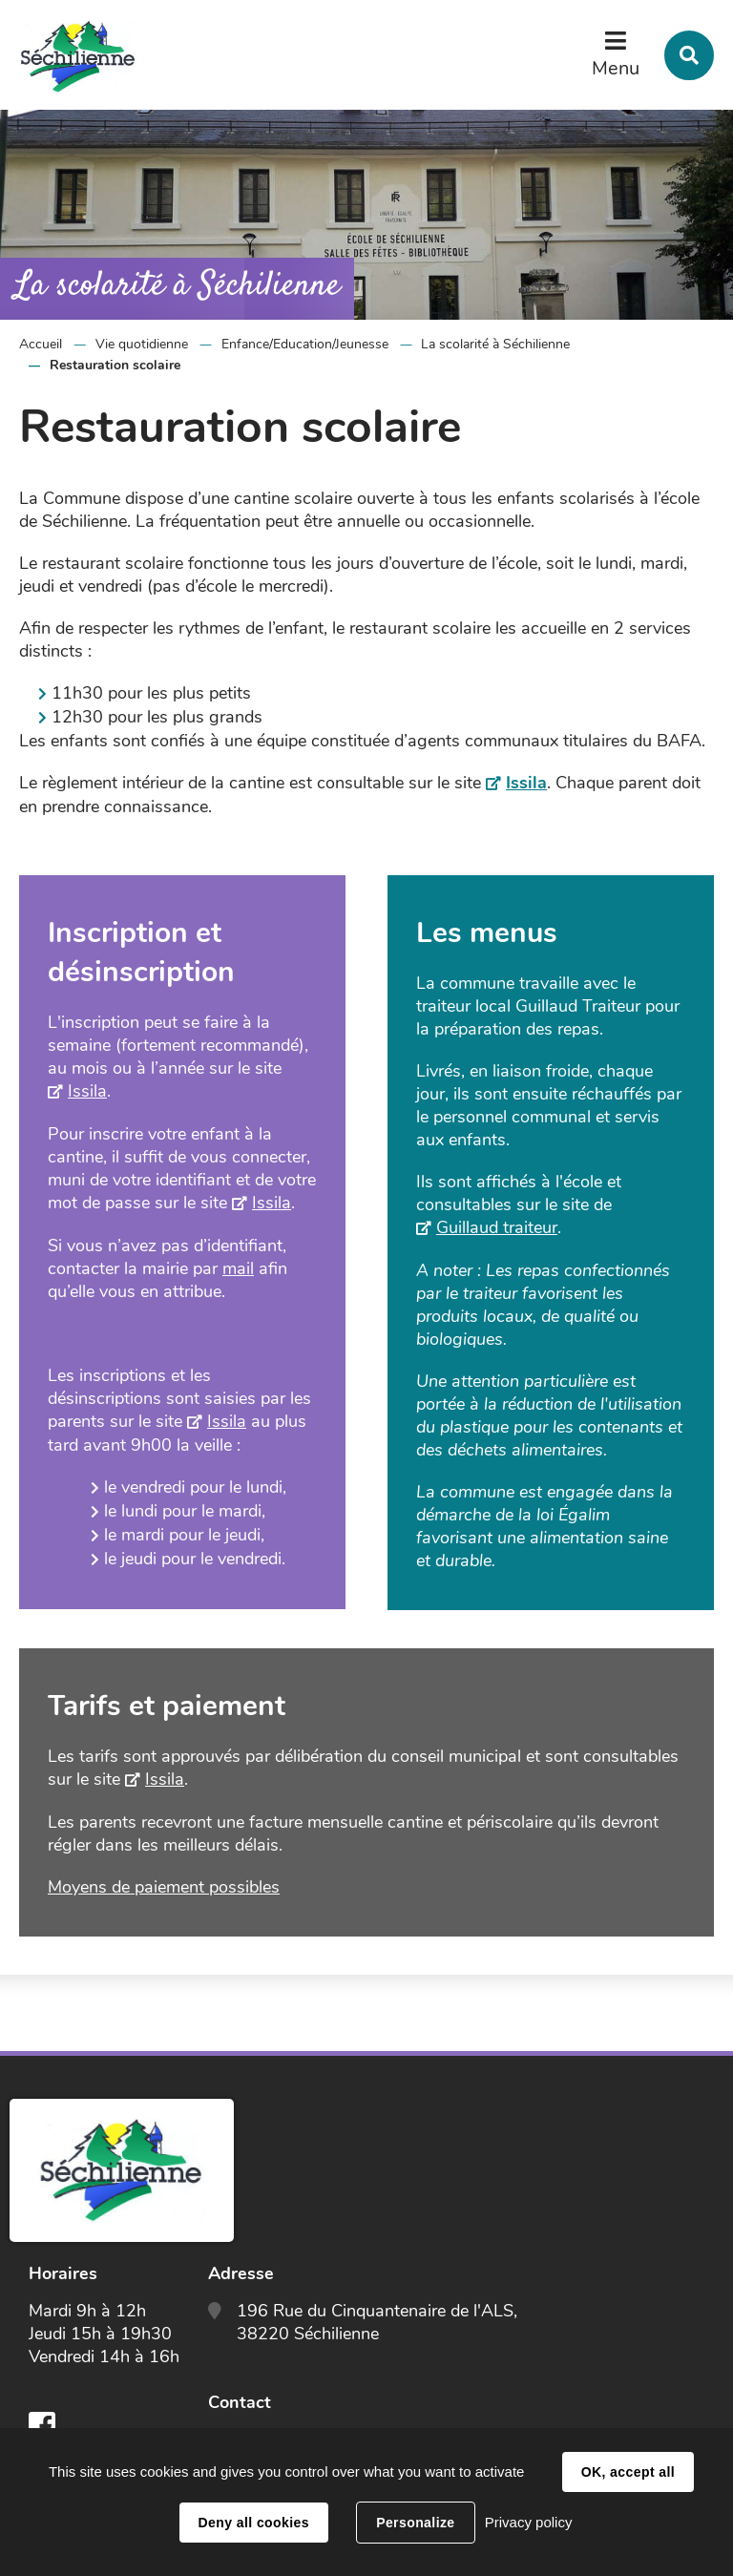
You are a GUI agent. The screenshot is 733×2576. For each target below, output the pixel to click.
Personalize (415, 2522)
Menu (615, 68)
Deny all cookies (254, 2522)
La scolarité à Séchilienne (495, 344)
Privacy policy (529, 2522)
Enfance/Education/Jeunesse (304, 344)
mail (238, 1268)
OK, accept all (628, 2472)
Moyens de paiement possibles (164, 1886)
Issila (526, 782)
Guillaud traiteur (496, 1227)
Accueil (40, 344)
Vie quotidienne (141, 344)
